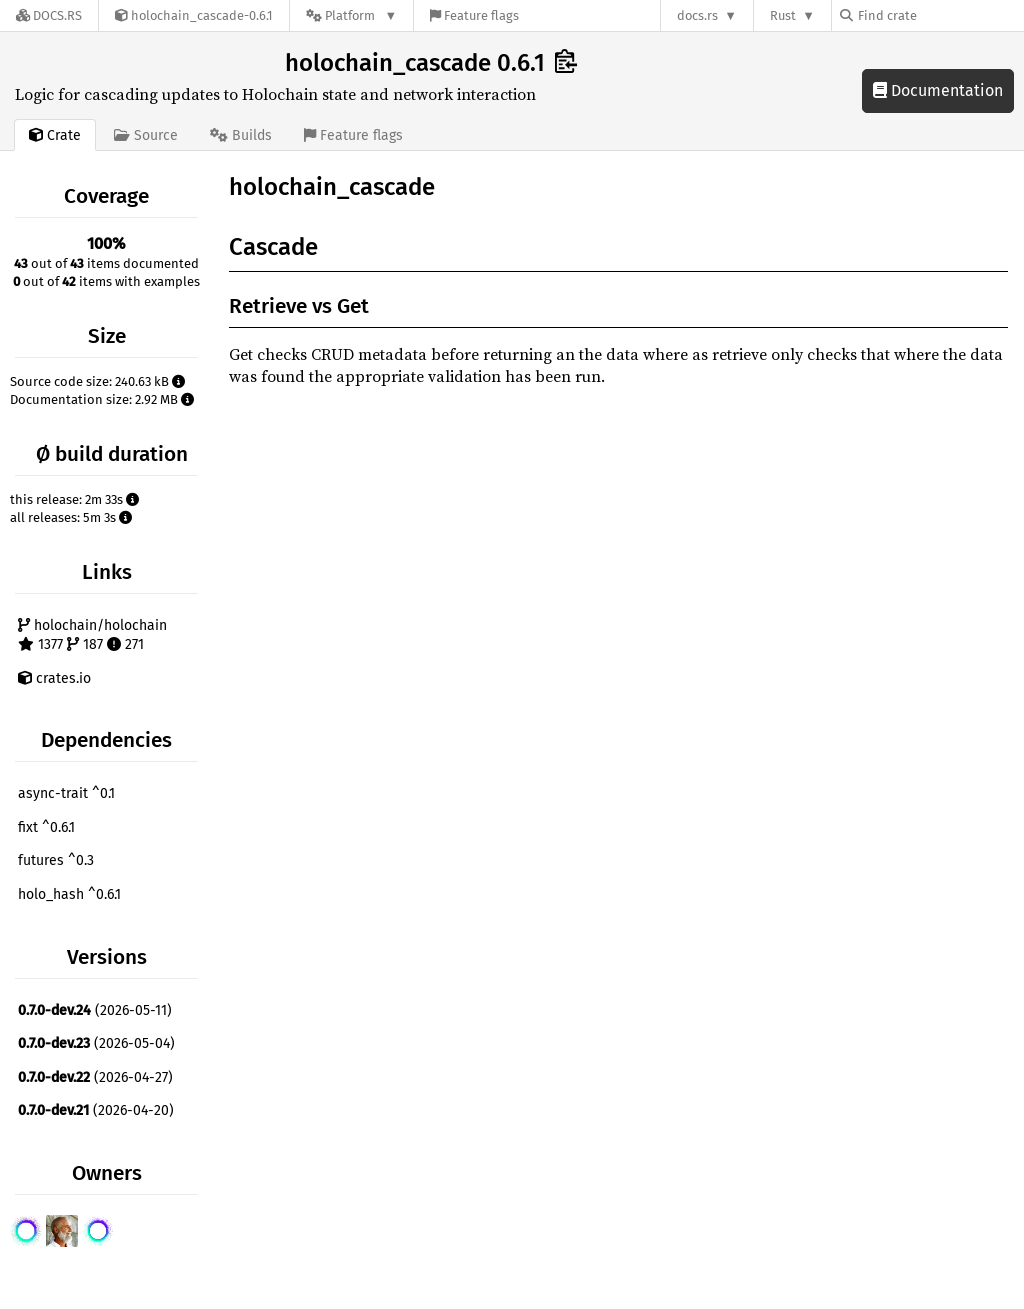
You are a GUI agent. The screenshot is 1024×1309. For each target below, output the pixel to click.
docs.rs (697, 15)
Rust (783, 15)
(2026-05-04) (96, 1043)
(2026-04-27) (95, 1077)
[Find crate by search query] (940, 15)
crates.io (54, 678)
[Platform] (351, 15)
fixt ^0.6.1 (46, 827)
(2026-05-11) (95, 1010)
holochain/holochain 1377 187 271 (92, 635)
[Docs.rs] (49, 15)
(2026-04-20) (96, 1110)
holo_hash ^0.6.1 (69, 894)
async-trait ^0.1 (66, 793)
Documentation (938, 90)
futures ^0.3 (56, 860)
